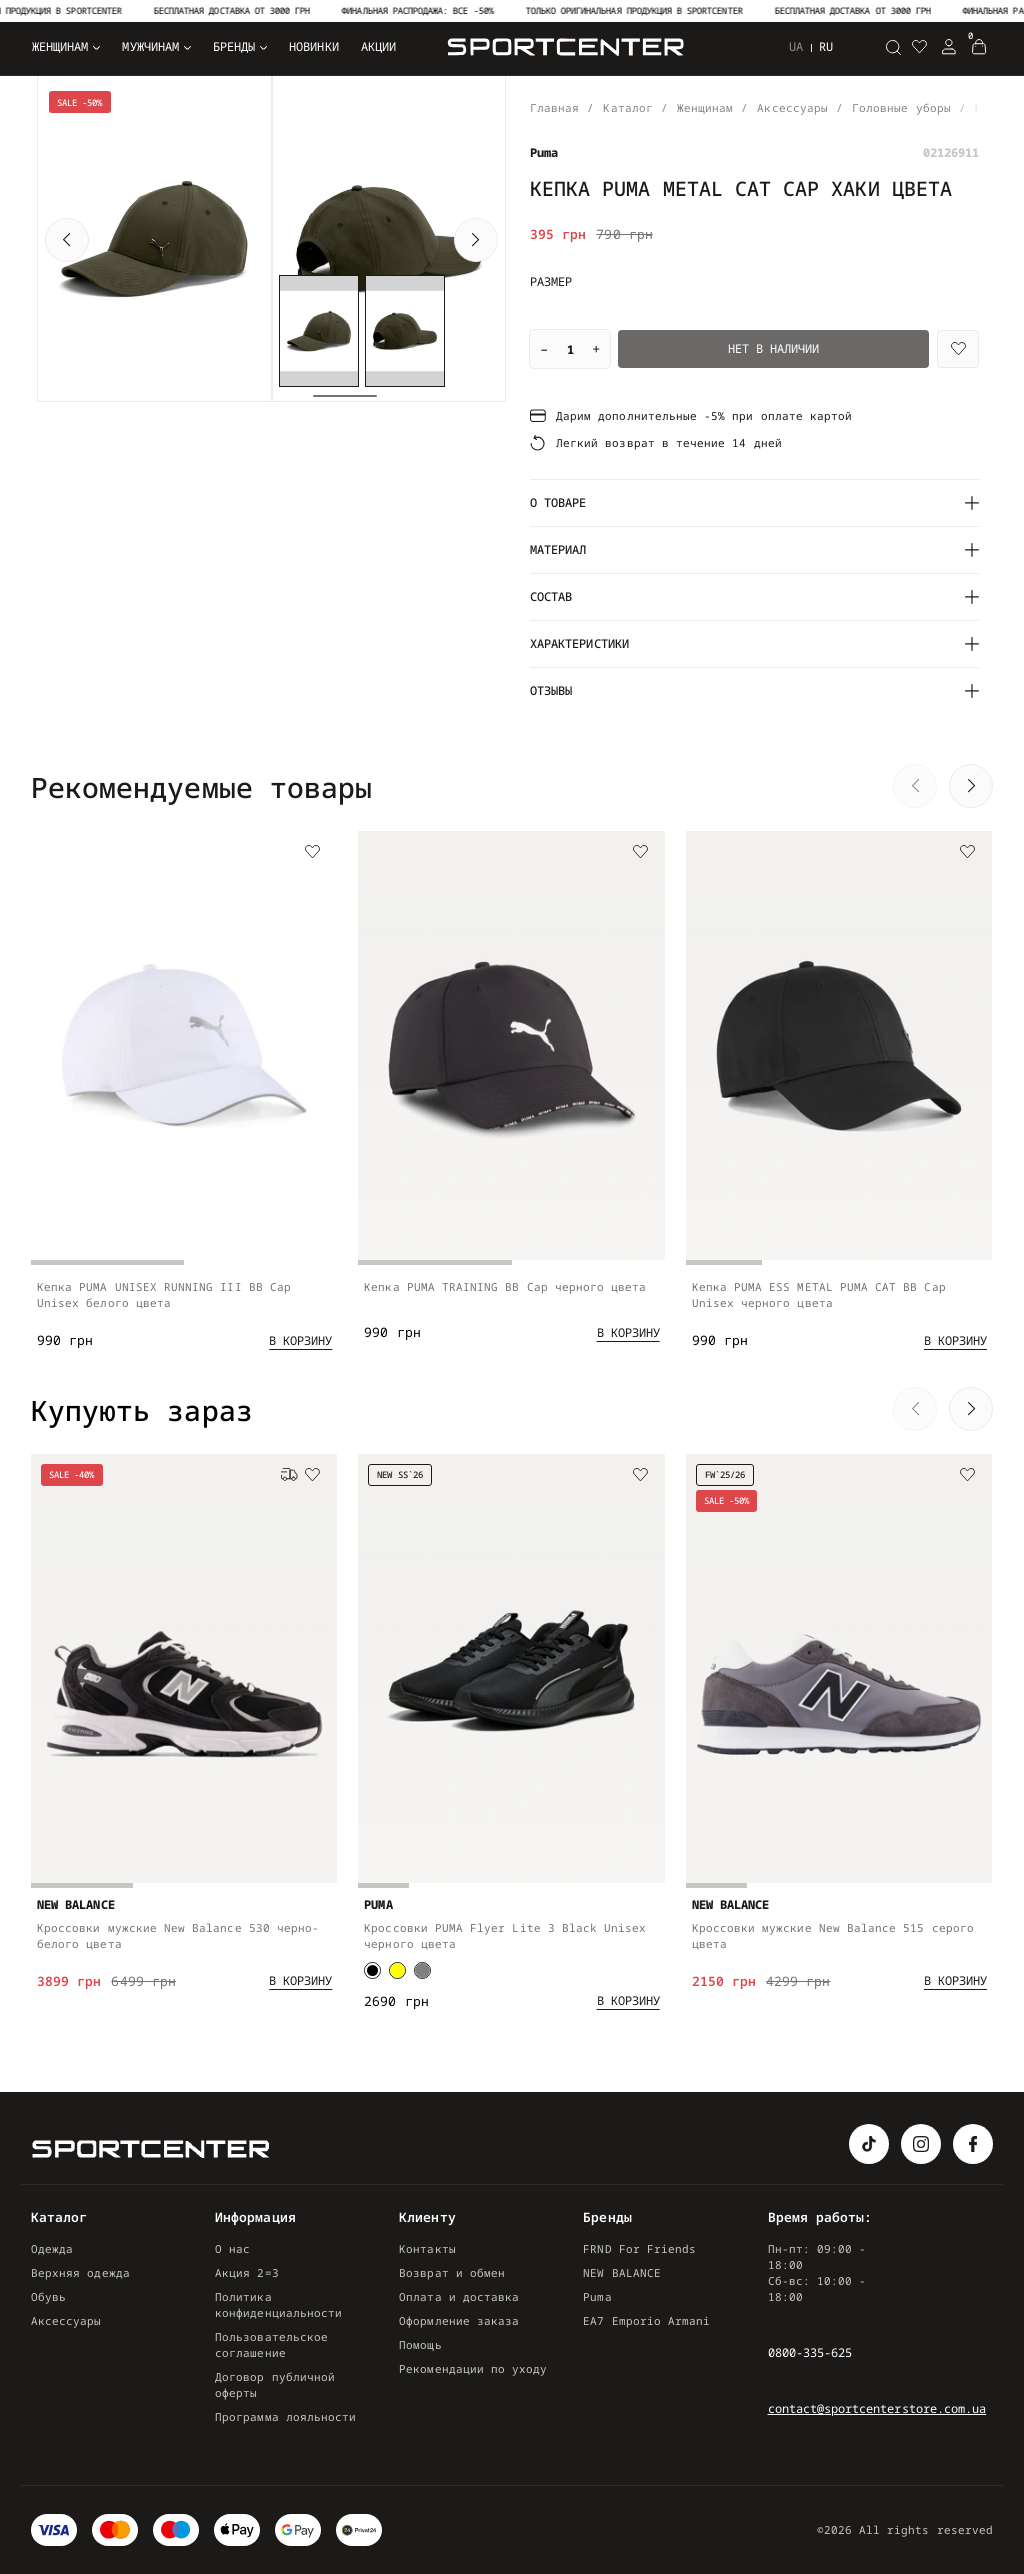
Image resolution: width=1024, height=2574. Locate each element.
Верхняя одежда (80, 2272)
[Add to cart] (300, 1348)
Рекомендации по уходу (473, 2368)
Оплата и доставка (459, 2296)
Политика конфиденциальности (278, 2304)
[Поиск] (893, 47)
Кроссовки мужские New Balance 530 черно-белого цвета (178, 1948)
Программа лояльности (285, 2416)
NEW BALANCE (622, 2272)
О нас (232, 2248)
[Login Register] (949, 47)
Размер (551, 282)
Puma (597, 2296)
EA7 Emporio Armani (646, 2320)
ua (796, 47)
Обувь (48, 2296)
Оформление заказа (459, 2320)
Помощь (420, 2344)
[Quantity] (570, 349)
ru (826, 46)
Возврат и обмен (452, 2272)
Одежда (52, 2248)
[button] (67, 240)
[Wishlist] (958, 349)
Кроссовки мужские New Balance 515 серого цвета (833, 1954)
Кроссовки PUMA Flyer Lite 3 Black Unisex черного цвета (505, 1954)
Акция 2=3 (247, 2272)
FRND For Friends (639, 2248)
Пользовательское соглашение (271, 2344)
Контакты (427, 2248)
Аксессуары (66, 2320)
